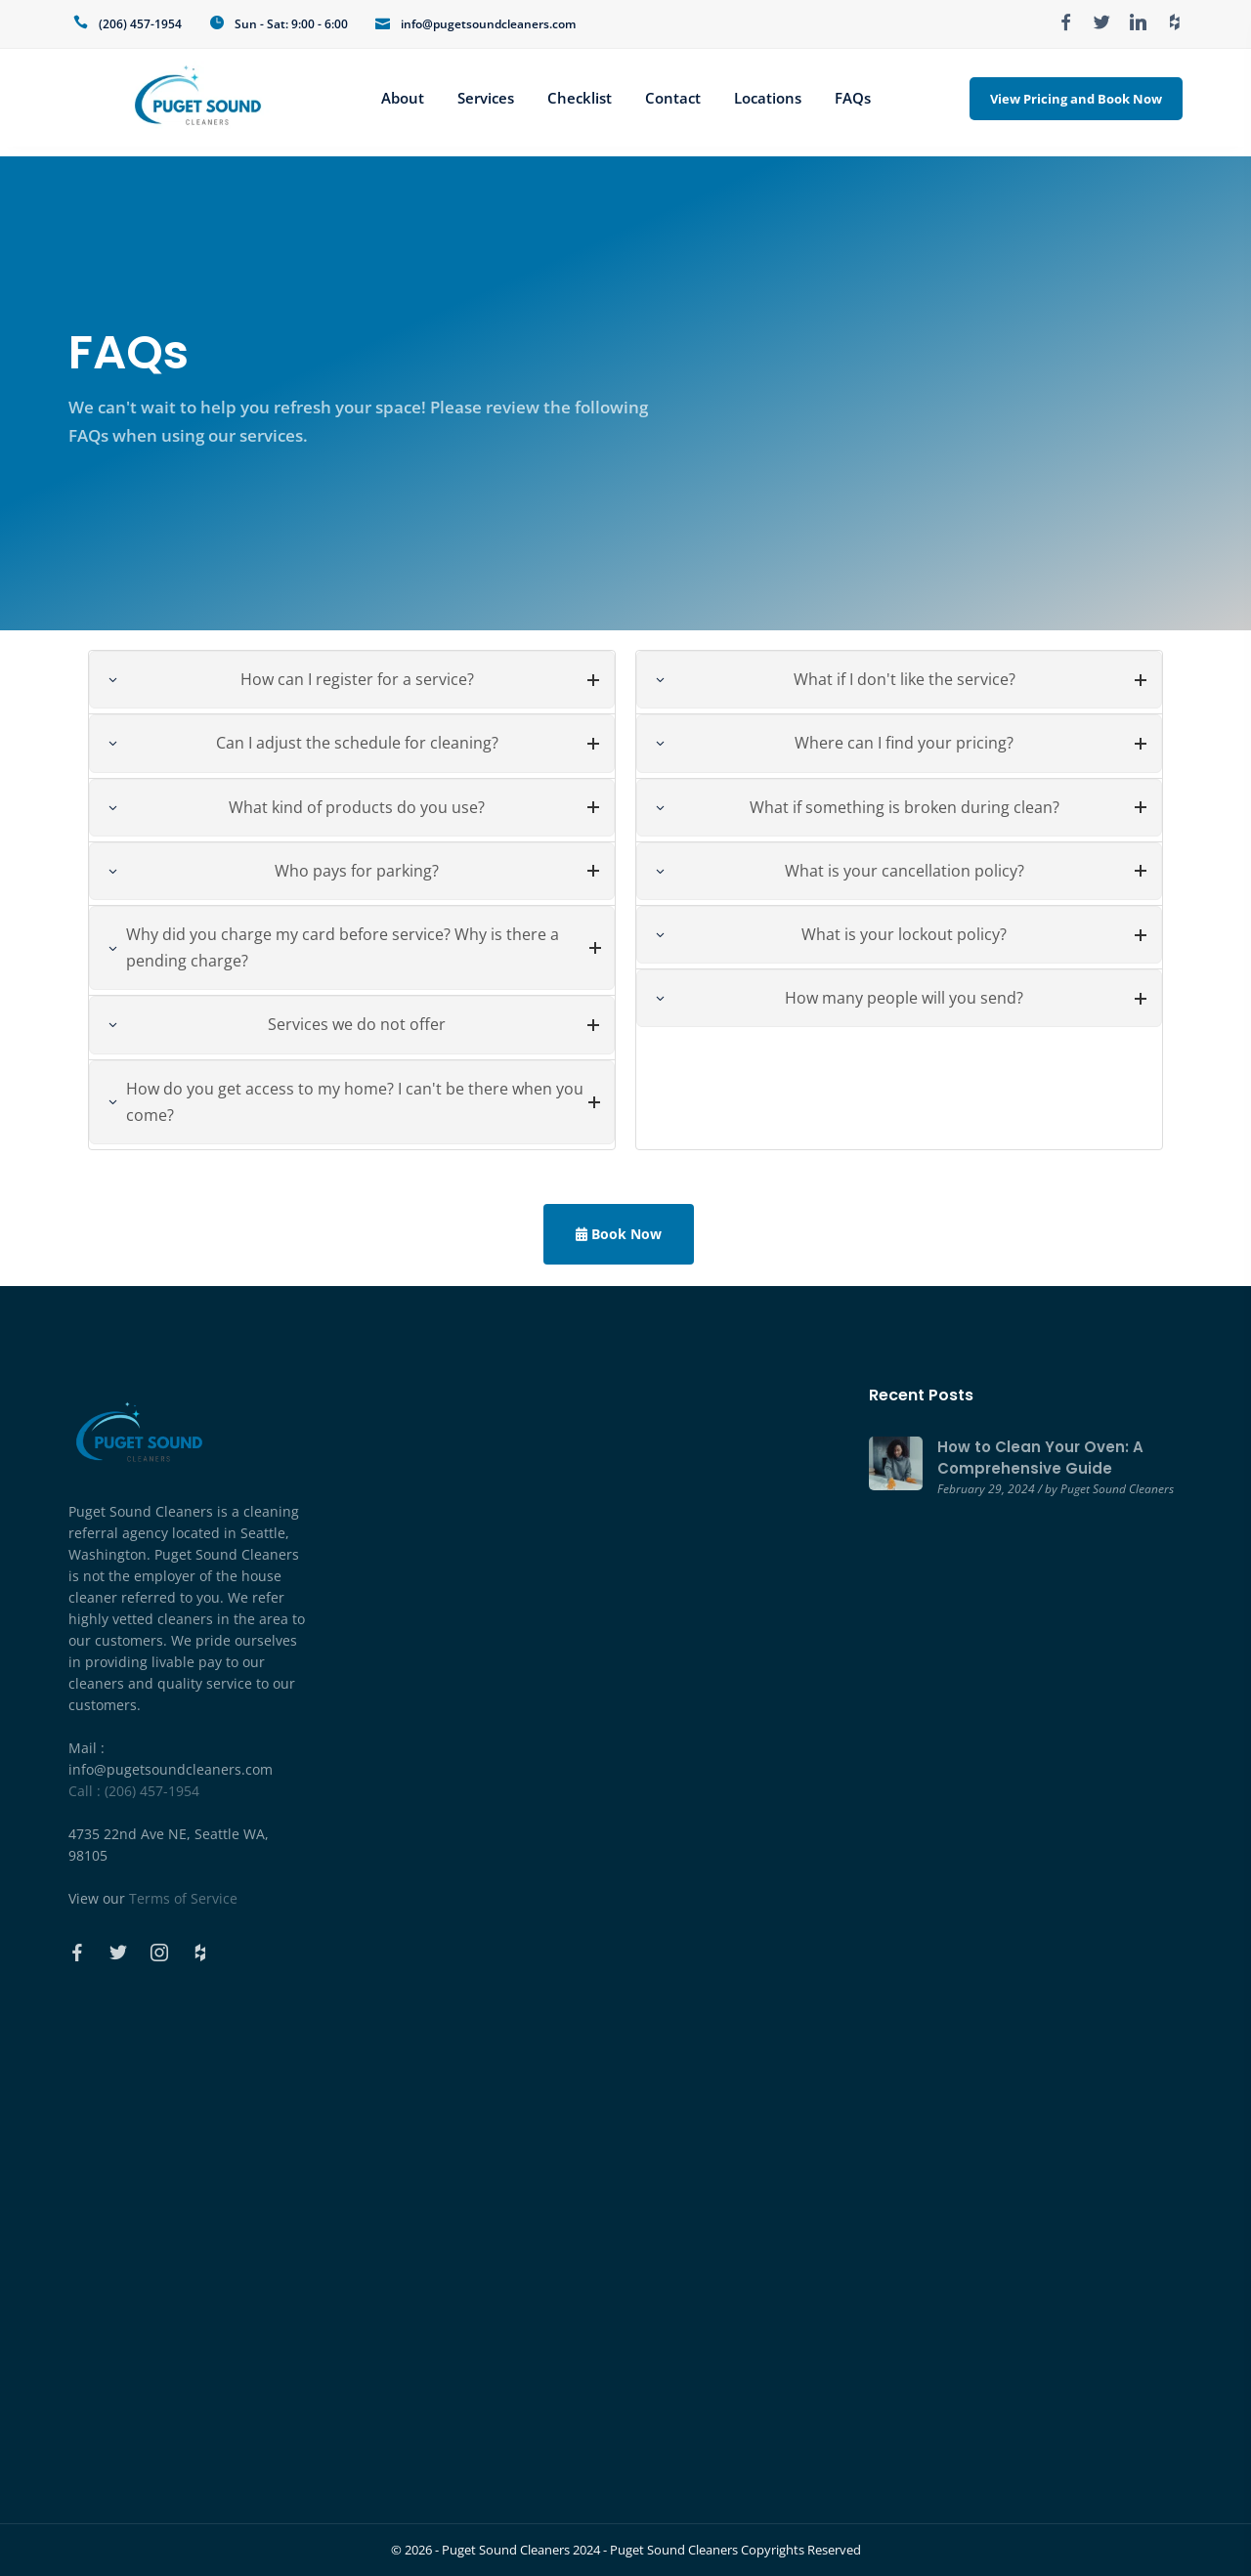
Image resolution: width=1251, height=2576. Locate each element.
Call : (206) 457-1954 (133, 1791)
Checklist (579, 97)
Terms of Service (183, 1898)
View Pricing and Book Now (1076, 98)
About (402, 97)
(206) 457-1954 (140, 24)
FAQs (853, 97)
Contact (673, 97)
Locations (767, 97)
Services (485, 97)
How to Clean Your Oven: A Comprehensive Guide (1040, 1458)
